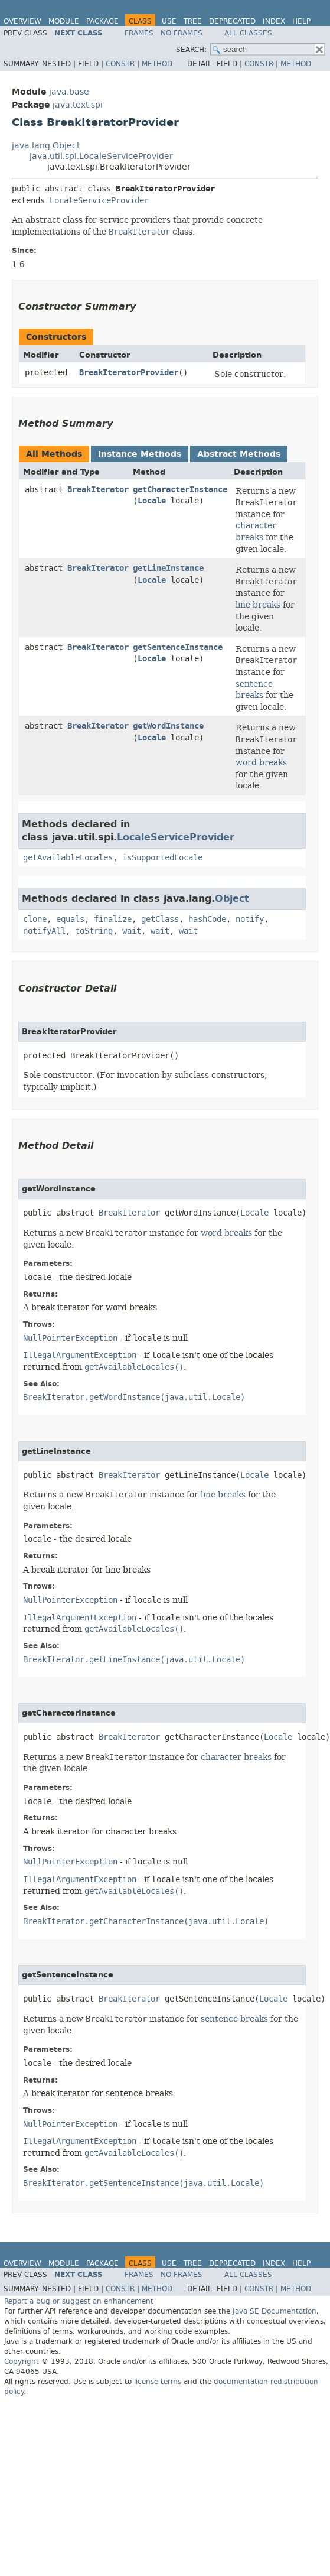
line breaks (258, 604)
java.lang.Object (46, 146)
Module (63, 21)
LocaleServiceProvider (99, 201)
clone (35, 919)
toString (94, 931)
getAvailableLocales (68, 858)
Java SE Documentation (274, 2311)
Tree (193, 21)
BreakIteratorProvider (128, 373)
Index (274, 21)
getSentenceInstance (178, 647)
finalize (113, 919)
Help (301, 21)
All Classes (248, 33)
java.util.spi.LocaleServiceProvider (101, 156)
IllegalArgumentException (79, 1355)
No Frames (181, 33)
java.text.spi (78, 105)
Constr (120, 64)
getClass (160, 919)
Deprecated (232, 21)
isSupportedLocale (162, 858)
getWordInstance (168, 726)
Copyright (21, 2361)
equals (70, 919)
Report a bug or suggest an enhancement (78, 2301)
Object (232, 898)
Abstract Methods (238, 454)
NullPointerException (70, 1338)
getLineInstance (168, 568)
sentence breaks (254, 689)
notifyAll (44, 931)
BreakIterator (98, 490)
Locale (152, 501)
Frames (139, 33)
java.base (69, 92)
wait (131, 931)
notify (250, 919)
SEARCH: (191, 50)
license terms (157, 2381)
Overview (22, 21)
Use (169, 21)
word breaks (261, 762)
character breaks (256, 531)
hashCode (207, 919)
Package (102, 21)
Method (157, 64)
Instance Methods (139, 454)
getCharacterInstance (180, 490)
